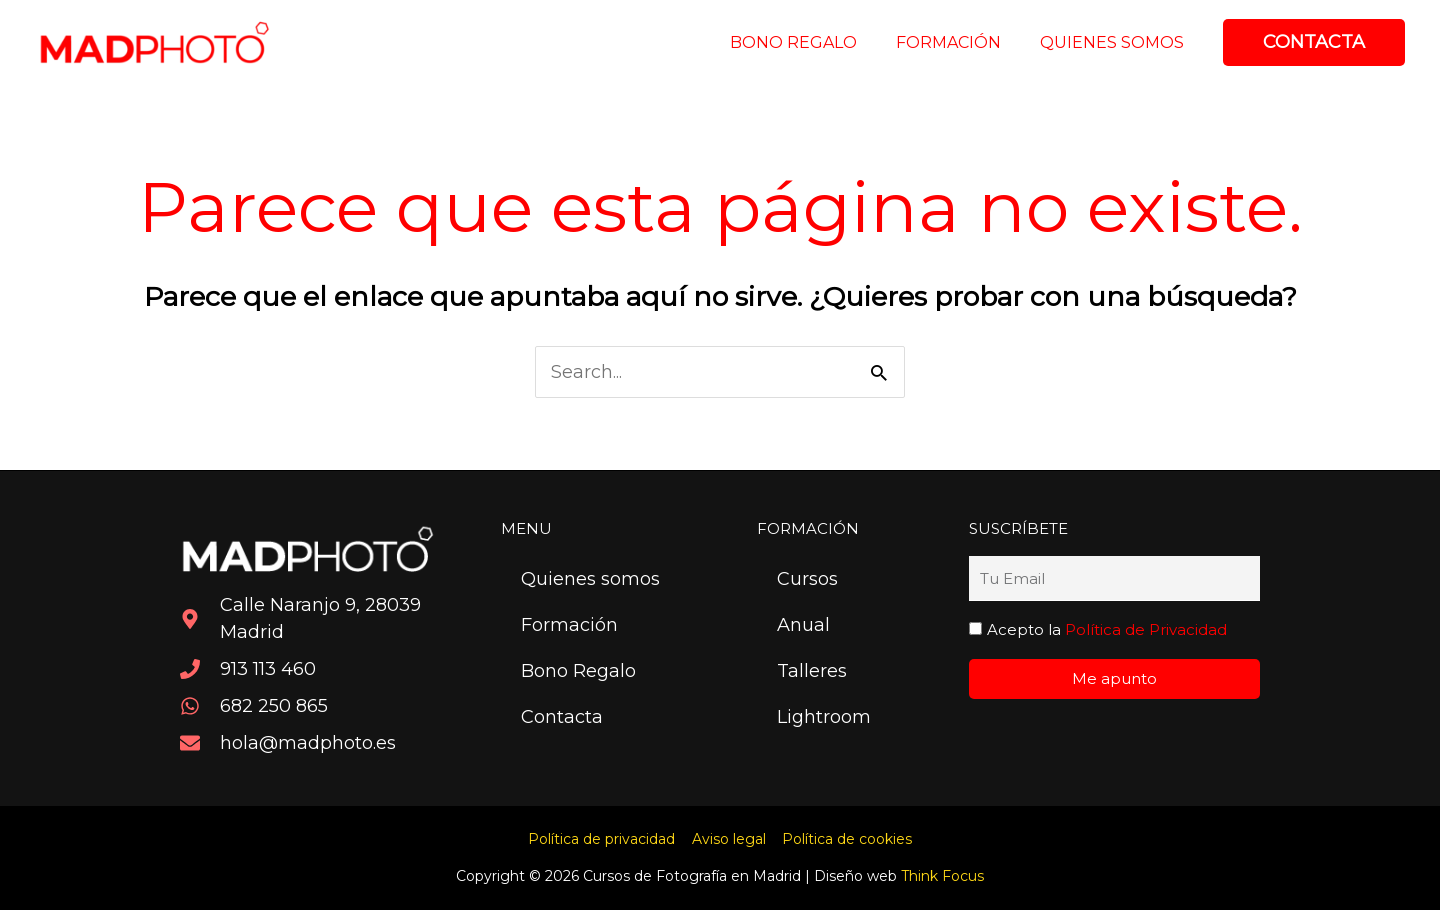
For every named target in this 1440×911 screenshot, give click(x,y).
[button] (1314, 42)
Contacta (562, 718)
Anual (803, 626)
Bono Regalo (578, 672)
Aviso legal (729, 840)
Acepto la (1107, 629)
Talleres (812, 672)
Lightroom (824, 718)
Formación (569, 626)
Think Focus (942, 877)
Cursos (807, 580)
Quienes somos (590, 580)
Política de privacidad (604, 840)
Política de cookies (845, 840)
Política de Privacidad (1146, 629)
